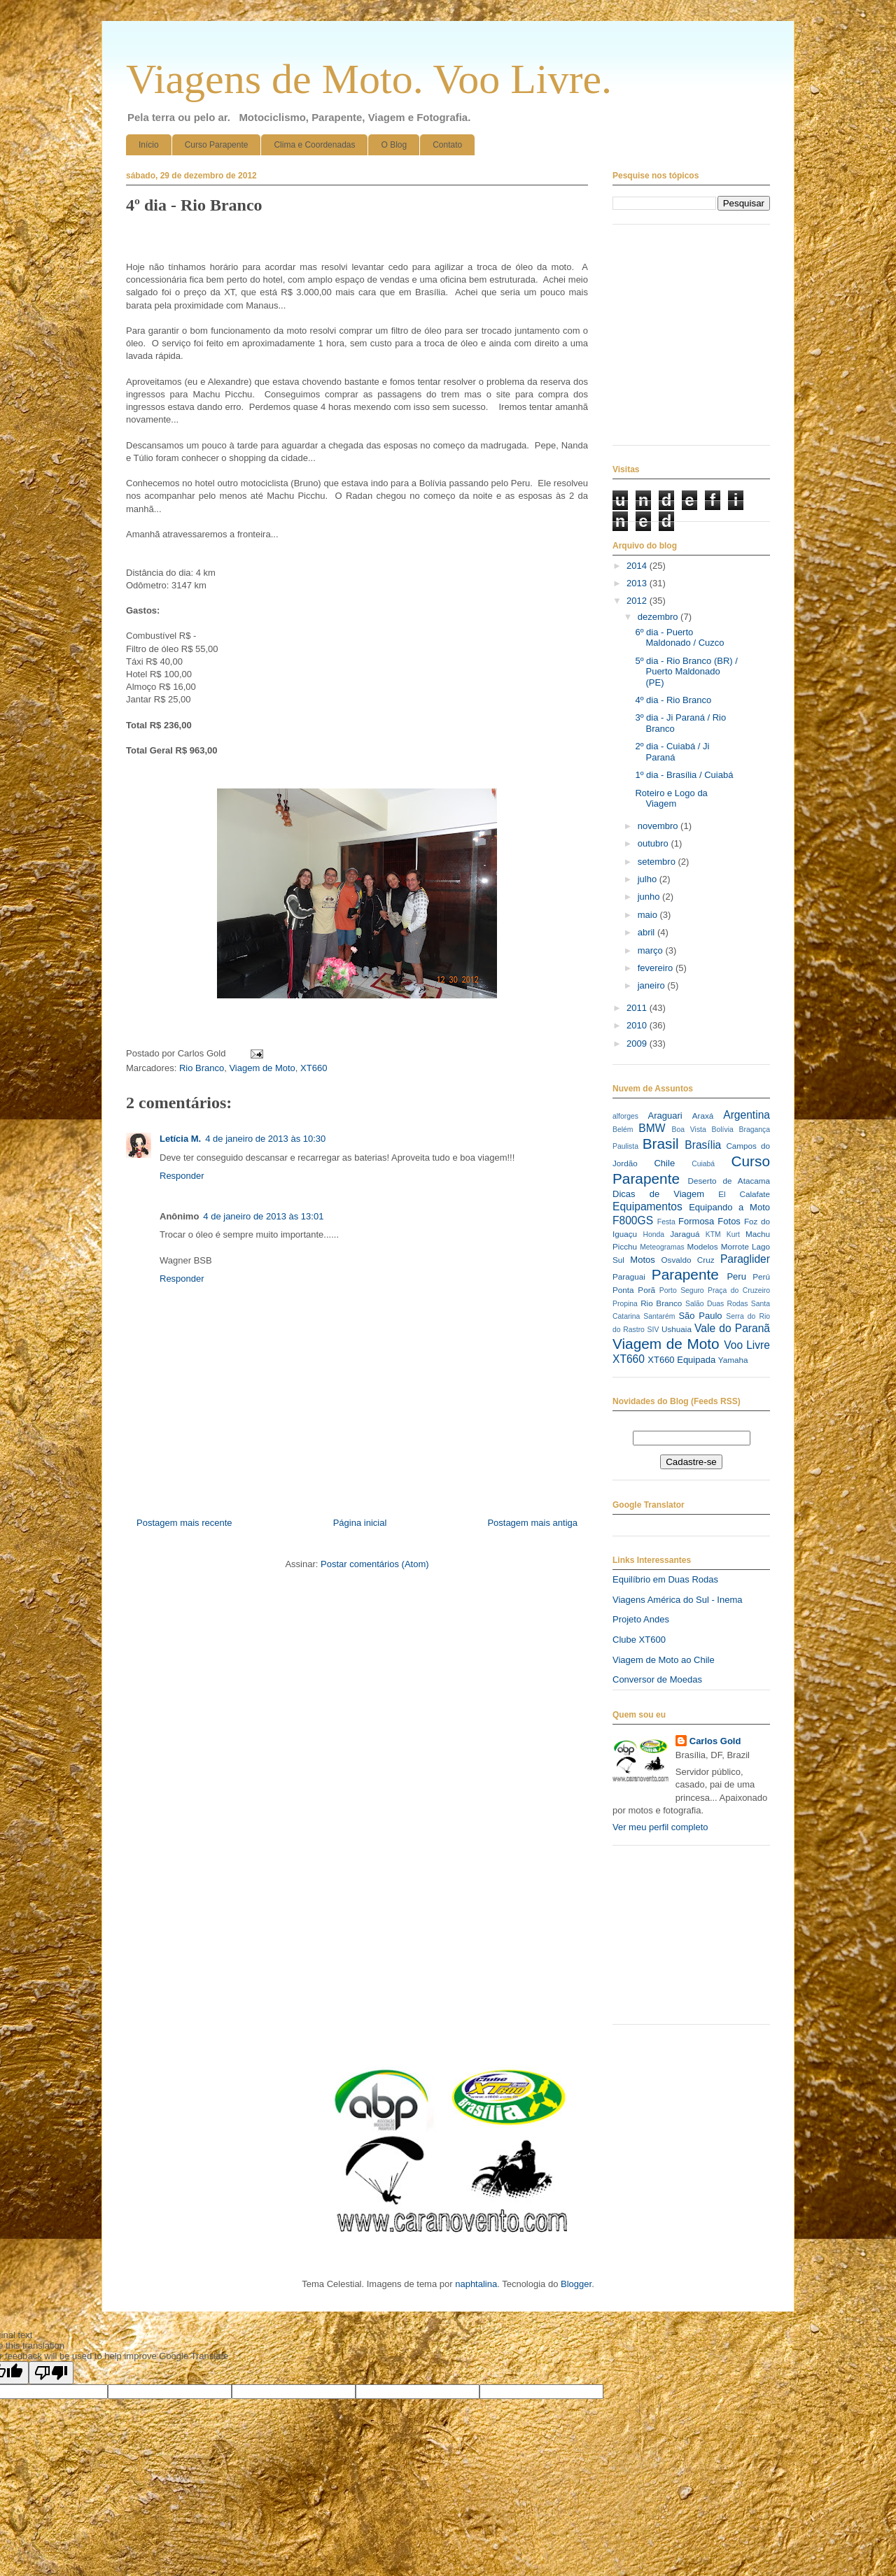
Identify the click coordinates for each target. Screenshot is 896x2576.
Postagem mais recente (184, 1522)
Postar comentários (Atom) (375, 1564)
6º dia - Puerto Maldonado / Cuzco (679, 638)
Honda (654, 1234)
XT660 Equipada (681, 1359)
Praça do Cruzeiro (739, 1290)
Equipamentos (647, 1206)
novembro (659, 826)
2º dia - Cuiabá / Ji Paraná (672, 752)
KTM (713, 1234)
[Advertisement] (682, 1940)
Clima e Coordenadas (314, 145)
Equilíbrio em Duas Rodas (665, 1579)
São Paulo (700, 1315)
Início (149, 145)
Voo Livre (747, 1345)
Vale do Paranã (732, 1328)
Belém (622, 1129)
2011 (638, 1008)
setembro (658, 861)
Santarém (659, 1316)
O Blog (394, 145)
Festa (666, 1222)
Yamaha (733, 1359)
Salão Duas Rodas (716, 1304)
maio (649, 915)
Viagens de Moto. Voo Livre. (369, 79)
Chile (664, 1163)
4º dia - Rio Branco (673, 700)
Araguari (665, 1115)
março (652, 950)
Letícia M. (180, 1138)
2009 (638, 1043)
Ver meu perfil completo (660, 1827)
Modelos (702, 1246)
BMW (651, 1128)
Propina (625, 1304)
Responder (182, 1175)
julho (648, 879)
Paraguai (628, 1276)
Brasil (661, 1143)
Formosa (696, 1221)
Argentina (746, 1115)
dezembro (659, 616)
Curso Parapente (216, 145)
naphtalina (476, 2284)
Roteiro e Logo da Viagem (671, 798)
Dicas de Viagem (658, 1194)
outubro (654, 843)
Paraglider (745, 1259)
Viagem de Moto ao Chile (663, 1660)
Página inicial (360, 1522)
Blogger (576, 2284)
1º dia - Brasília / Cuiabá (684, 775)
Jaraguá (684, 1233)
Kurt (733, 1234)
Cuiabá (703, 1164)
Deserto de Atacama (729, 1180)
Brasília (703, 1145)
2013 (638, 583)
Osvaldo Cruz (688, 1259)
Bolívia (723, 1129)
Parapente (685, 1274)
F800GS (632, 1220)
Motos (642, 1259)
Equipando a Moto (729, 1207)
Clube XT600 (639, 1639)
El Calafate (744, 1193)
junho (650, 896)
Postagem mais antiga (532, 1522)
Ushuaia (677, 1328)
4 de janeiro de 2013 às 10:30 (265, 1138)
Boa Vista (689, 1129)
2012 (638, 600)
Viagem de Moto (262, 1068)
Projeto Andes (640, 1619)
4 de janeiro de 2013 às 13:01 (263, 1216)
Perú (761, 1276)
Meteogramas (662, 1247)
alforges (625, 1116)
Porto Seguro (681, 1290)
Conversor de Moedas (657, 1679)
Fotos (729, 1221)
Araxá (703, 1115)
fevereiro (657, 968)
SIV (653, 1329)
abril (647, 932)
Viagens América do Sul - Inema (677, 1599)
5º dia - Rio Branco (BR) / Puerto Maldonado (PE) (686, 672)
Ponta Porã (633, 1289)
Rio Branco (201, 1068)
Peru (736, 1276)
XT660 (313, 1068)
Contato (447, 145)
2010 (638, 1025)
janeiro (653, 985)
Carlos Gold (715, 1741)
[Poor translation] (51, 2372)
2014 (638, 565)
